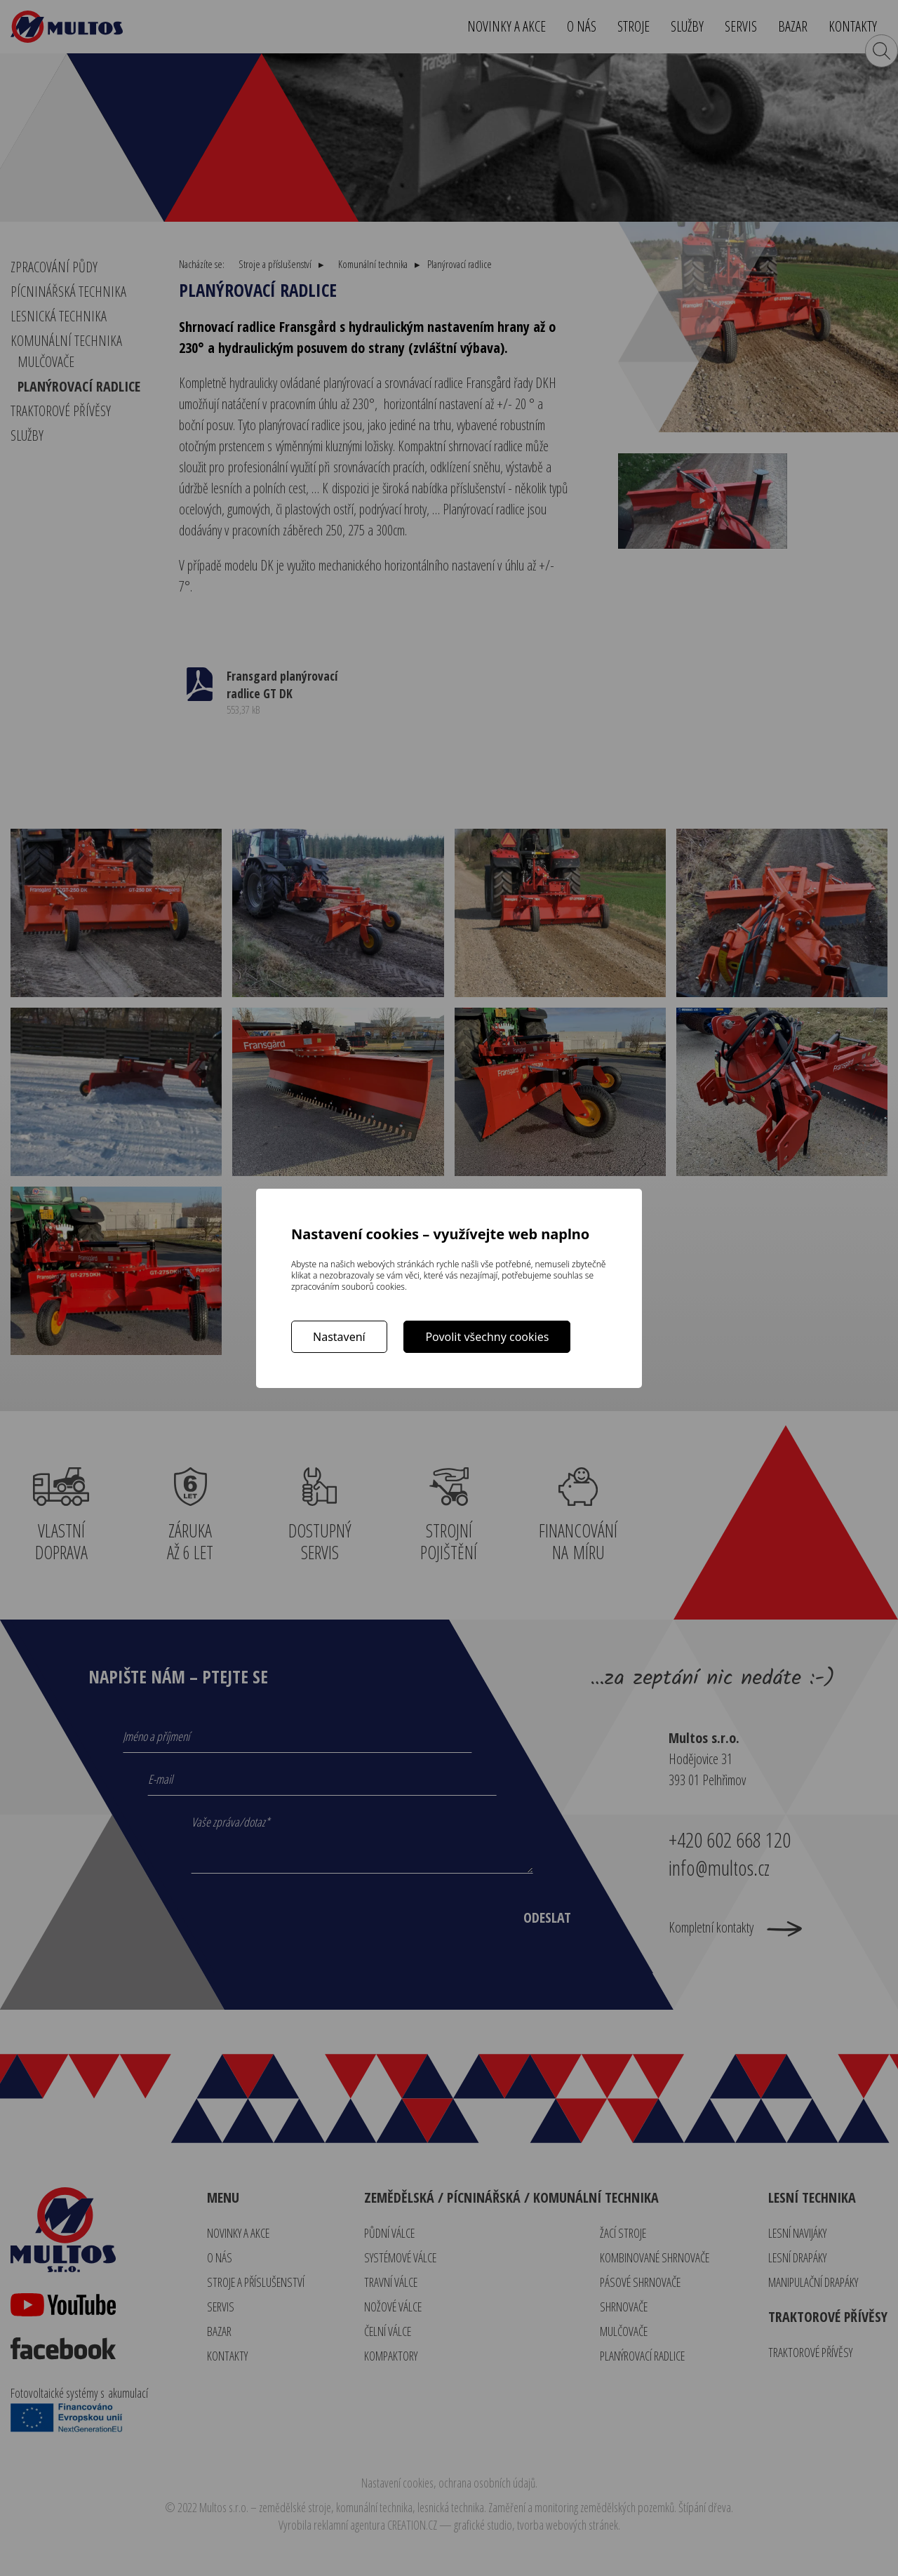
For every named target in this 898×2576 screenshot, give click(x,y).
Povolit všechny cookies (487, 1336)
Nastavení (339, 1336)
